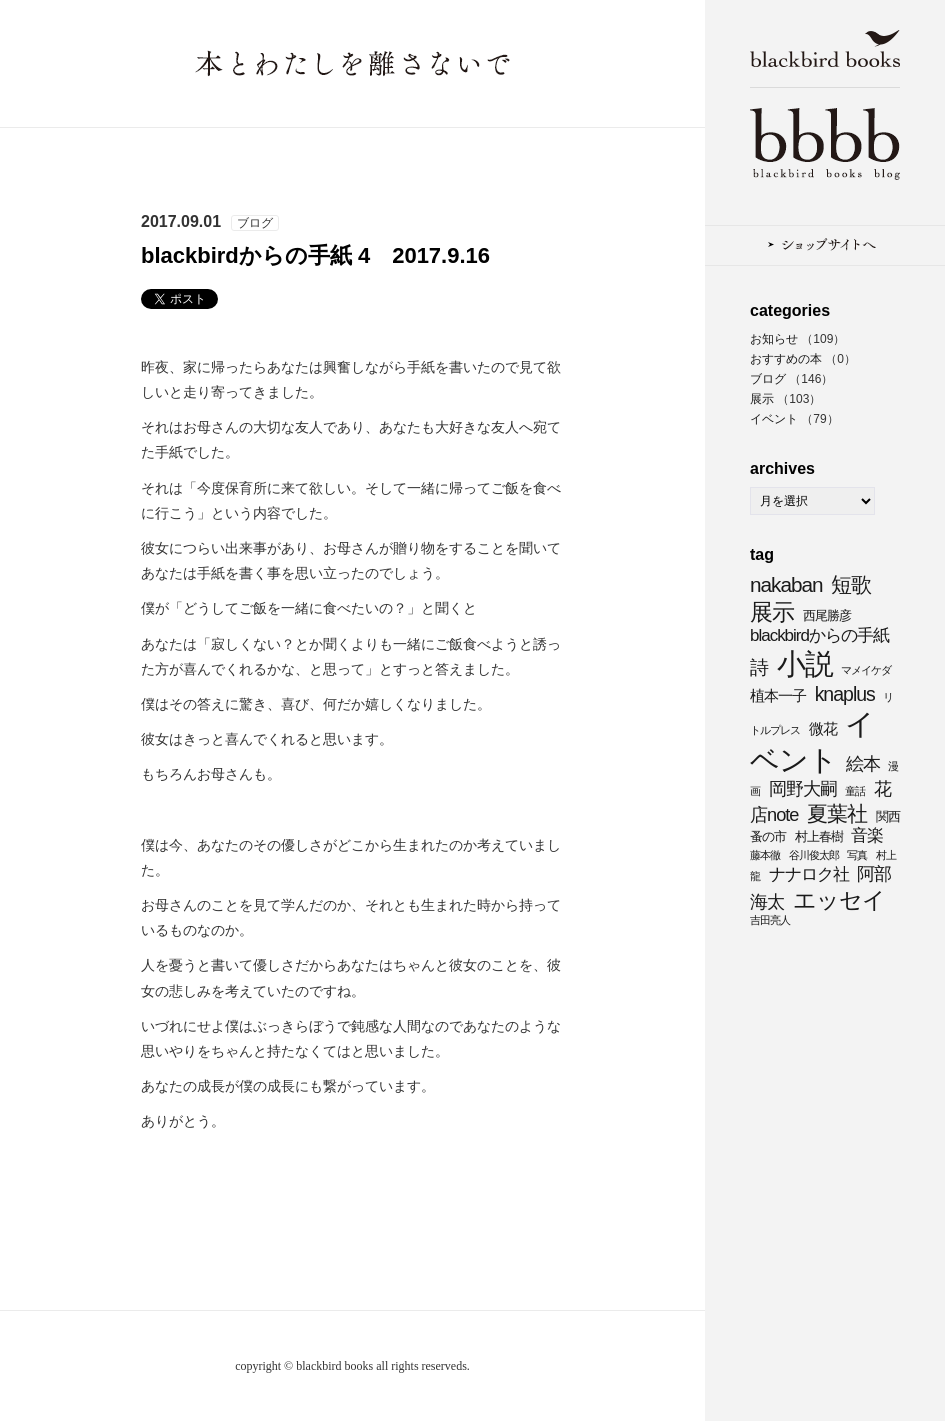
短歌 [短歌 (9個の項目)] (851, 584)
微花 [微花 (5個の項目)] (823, 728)
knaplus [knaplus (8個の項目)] (845, 694)
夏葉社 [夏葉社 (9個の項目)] (837, 813)
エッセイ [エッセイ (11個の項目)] (839, 900)
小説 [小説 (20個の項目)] (805, 664)
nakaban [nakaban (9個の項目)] (786, 584)
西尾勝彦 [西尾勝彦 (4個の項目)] (827, 615)
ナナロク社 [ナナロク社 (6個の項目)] (809, 874)
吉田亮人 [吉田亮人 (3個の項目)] (770, 920)
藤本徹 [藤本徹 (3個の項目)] (765, 855)
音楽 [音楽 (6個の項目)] (867, 835)
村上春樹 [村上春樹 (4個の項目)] (819, 836)
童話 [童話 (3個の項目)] (855, 791)
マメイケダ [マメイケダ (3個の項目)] (866, 670)
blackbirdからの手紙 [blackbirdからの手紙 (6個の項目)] (819, 635)
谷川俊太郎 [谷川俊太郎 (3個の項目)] (814, 855)
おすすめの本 (786, 359)
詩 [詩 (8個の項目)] (759, 667)
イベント (774, 419)
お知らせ (774, 339)
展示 (762, 399)
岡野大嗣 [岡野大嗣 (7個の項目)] (803, 788)
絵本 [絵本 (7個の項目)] (863, 763)
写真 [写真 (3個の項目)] (857, 855)
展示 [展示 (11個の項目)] (772, 612)
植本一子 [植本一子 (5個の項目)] (778, 695)
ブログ (768, 379)
